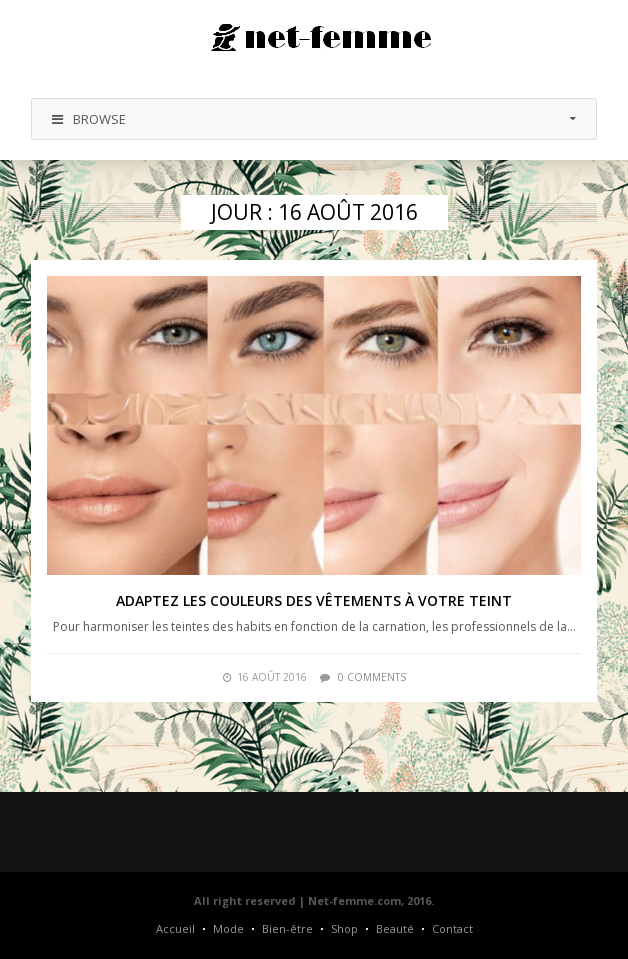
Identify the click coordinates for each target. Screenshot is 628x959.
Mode (228, 928)
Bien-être (287, 928)
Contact (452, 928)
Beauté (395, 928)
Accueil (175, 928)
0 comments (372, 677)
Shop (344, 928)
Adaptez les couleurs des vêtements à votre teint (314, 600)
